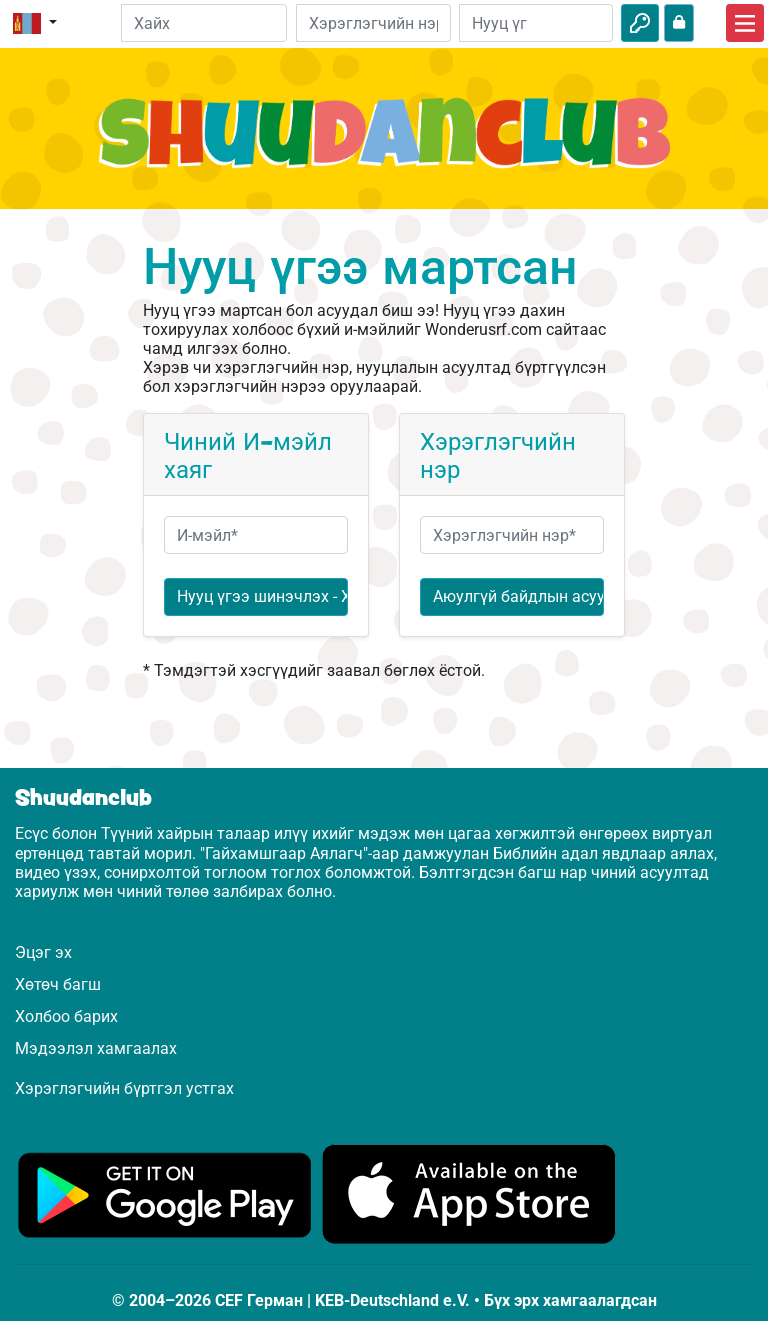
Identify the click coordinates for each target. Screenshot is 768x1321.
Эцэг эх (43, 952)
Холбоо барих (66, 1016)
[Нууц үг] (536, 23)
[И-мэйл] (373, 23)
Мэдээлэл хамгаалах (96, 1048)
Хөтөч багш (58, 984)
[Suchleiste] (204, 23)
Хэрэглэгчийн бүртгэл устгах (124, 1088)
